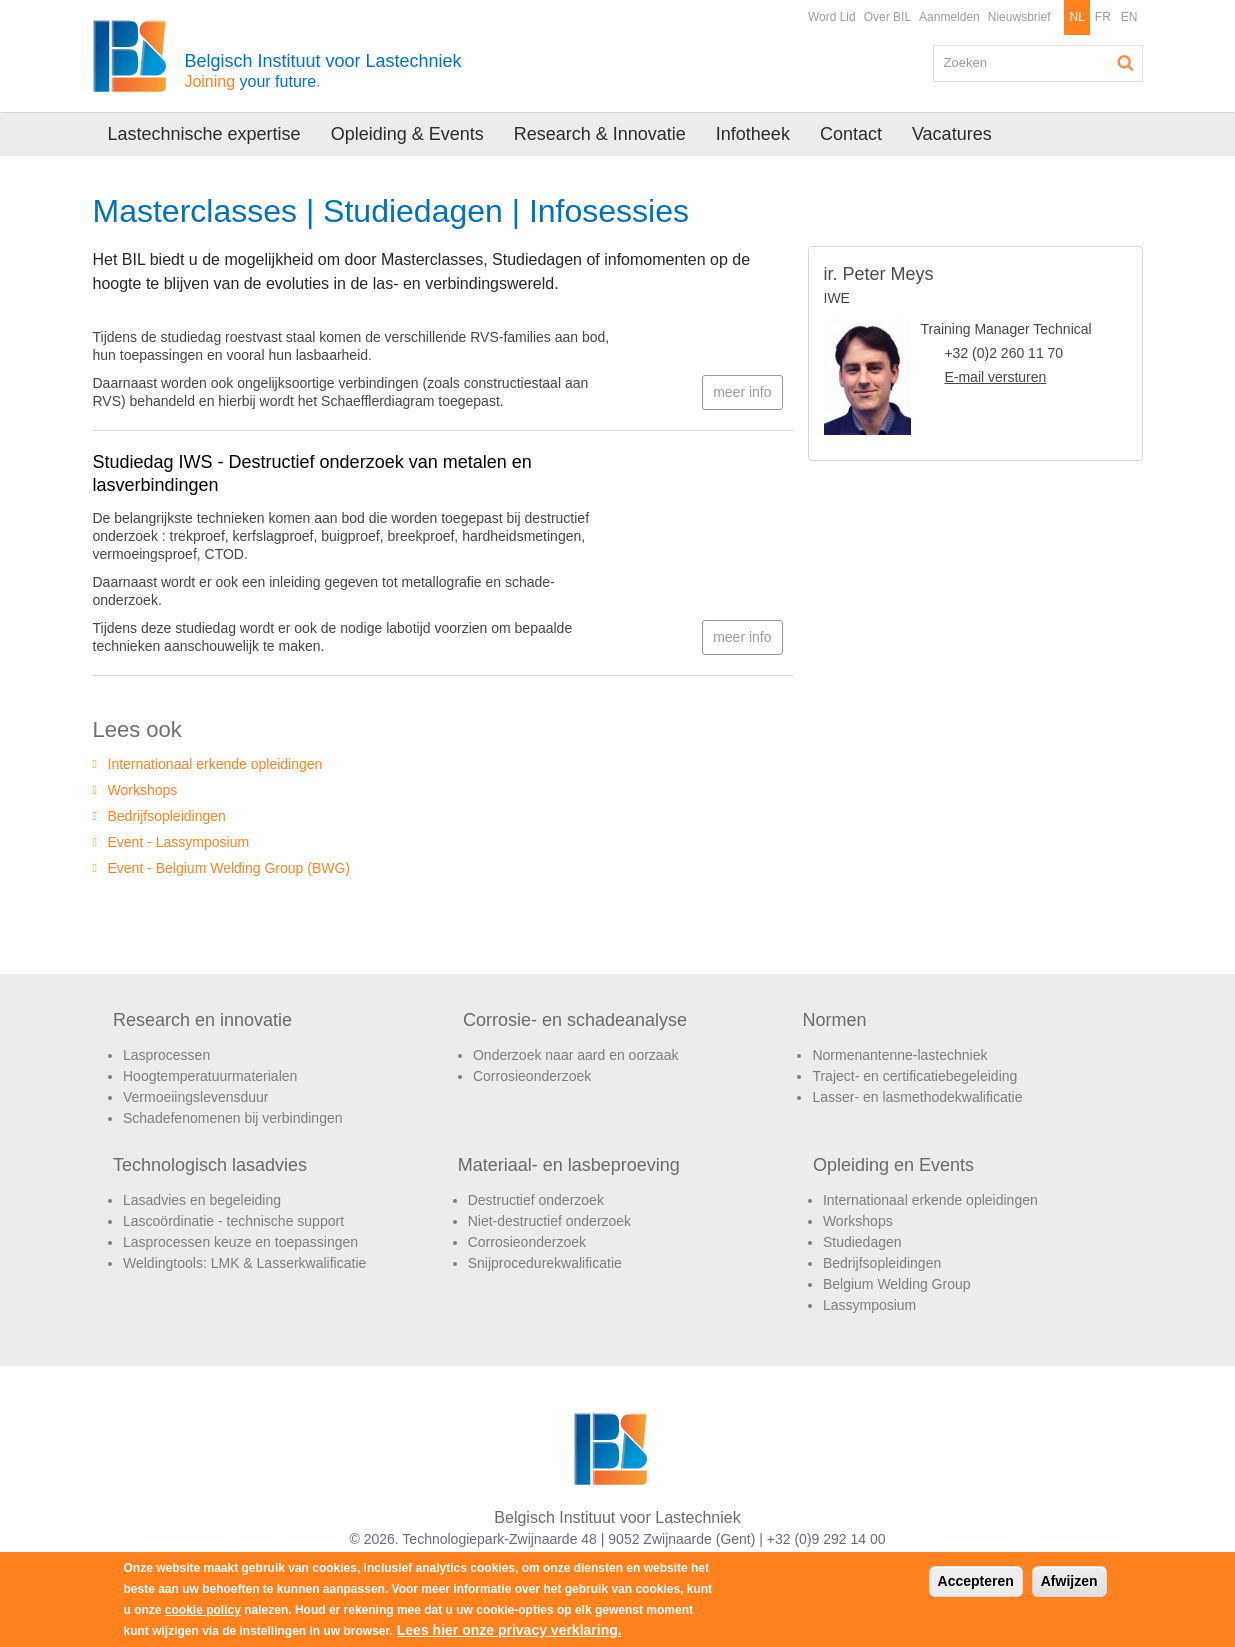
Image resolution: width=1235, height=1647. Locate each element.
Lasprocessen (166, 1055)
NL (1076, 17)
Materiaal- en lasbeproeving (569, 1165)
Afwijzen (1069, 1581)
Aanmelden (949, 17)
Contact (851, 134)
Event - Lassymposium (179, 842)
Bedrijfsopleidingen (167, 816)
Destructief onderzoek (536, 1200)
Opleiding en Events (893, 1165)
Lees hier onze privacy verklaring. (509, 1630)
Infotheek (753, 134)
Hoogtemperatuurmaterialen (210, 1076)
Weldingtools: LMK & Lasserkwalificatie (244, 1263)
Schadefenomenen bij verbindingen (233, 1118)
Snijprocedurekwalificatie (545, 1263)
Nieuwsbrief (1019, 17)
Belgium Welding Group (897, 1284)
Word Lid (832, 17)
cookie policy (203, 1610)
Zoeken (1126, 63)
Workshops (143, 790)
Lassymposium (869, 1305)
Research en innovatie (202, 1020)
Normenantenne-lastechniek (899, 1055)
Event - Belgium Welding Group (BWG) (229, 868)
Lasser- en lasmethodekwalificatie (917, 1097)
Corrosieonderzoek (532, 1076)
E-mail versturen (995, 377)
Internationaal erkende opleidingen (215, 764)
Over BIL (887, 17)
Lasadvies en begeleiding (202, 1200)
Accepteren (976, 1581)
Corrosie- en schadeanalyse (575, 1020)
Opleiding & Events (407, 134)
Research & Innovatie (600, 134)
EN (1129, 17)
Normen (834, 1020)
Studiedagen (862, 1242)
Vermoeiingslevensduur (196, 1097)
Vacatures (952, 134)
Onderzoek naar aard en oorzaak (575, 1055)
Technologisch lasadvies (210, 1165)
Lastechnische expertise (204, 134)
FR (1103, 17)
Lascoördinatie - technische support (233, 1221)
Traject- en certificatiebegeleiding (914, 1076)
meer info (742, 392)
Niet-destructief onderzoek (549, 1221)
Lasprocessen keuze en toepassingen (240, 1242)
